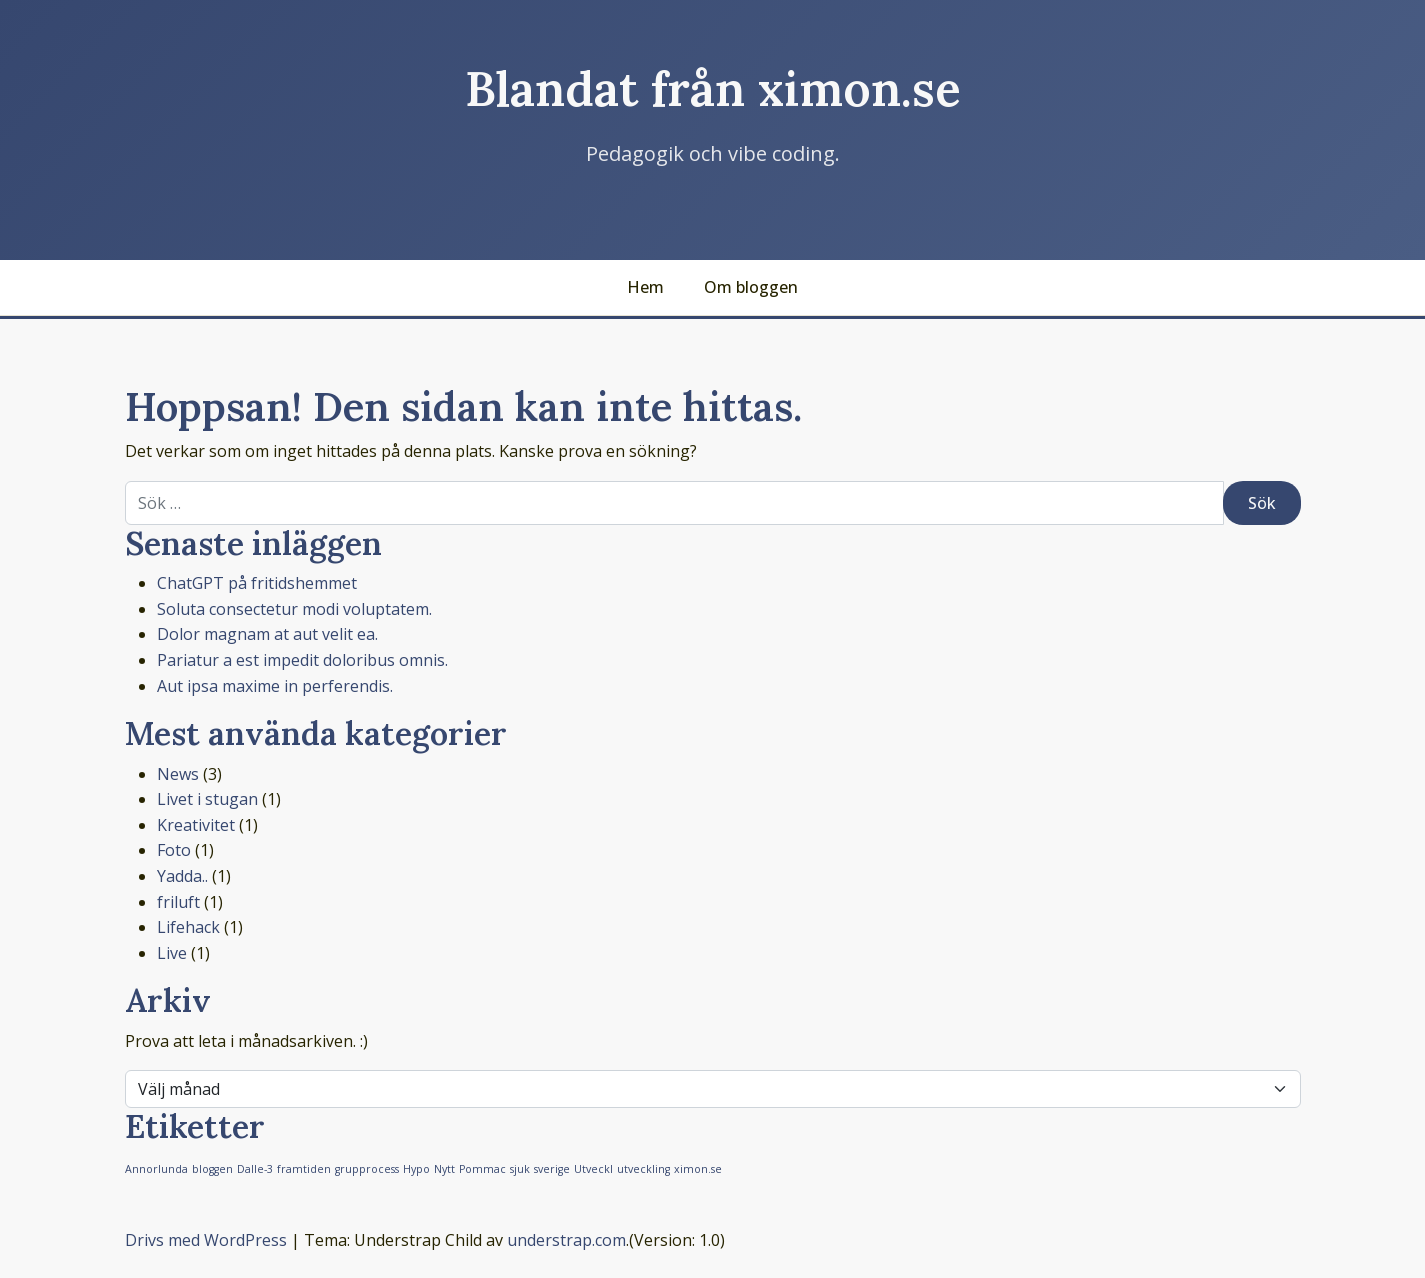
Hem (645, 287)
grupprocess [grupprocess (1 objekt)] (367, 1169)
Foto (174, 850)
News (178, 774)
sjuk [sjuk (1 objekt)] (520, 1169)
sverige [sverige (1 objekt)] (552, 1169)
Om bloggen (751, 287)
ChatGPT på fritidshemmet (257, 583)
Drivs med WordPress (206, 1240)
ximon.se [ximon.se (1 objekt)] (698, 1169)
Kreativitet (196, 825)
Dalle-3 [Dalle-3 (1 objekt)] (255, 1169)
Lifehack (188, 927)
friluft (178, 902)
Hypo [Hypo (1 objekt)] (416, 1169)
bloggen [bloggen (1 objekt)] (212, 1169)
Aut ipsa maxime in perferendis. (275, 686)
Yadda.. (182, 876)
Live (172, 953)
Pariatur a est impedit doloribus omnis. (302, 660)
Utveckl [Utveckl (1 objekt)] (593, 1169)
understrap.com (566, 1240)
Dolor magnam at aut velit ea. (267, 634)
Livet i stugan (207, 799)
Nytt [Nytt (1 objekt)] (444, 1169)
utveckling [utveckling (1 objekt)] (643, 1169)
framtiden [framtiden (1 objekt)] (304, 1169)
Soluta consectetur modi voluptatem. (294, 609)
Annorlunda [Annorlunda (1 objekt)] (156, 1169)
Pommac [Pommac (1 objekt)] (482, 1169)
